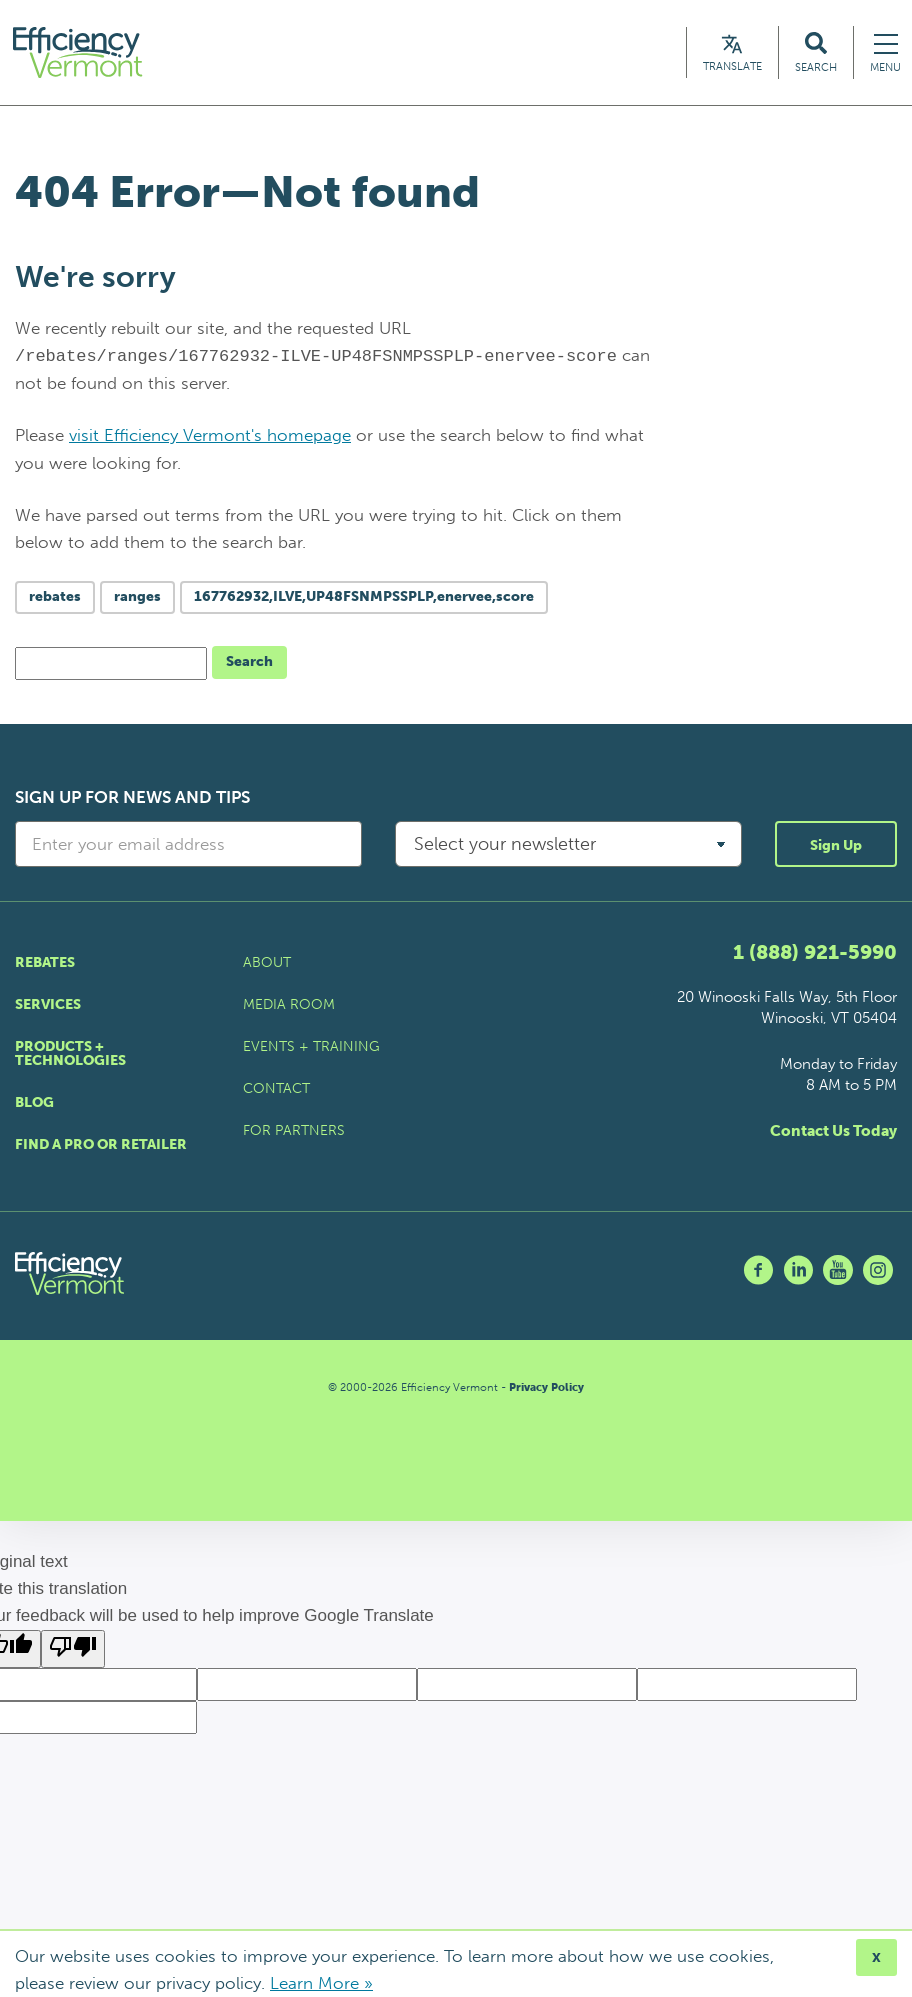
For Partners (294, 1130)
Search (249, 661)
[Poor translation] (73, 1649)
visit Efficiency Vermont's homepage (210, 435)
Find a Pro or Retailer (101, 1144)
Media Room (289, 1004)
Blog (34, 1102)
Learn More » (321, 1983)
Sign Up (836, 845)
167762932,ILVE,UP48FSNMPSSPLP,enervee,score (364, 596)
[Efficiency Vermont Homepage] (79, 52)
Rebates (45, 962)
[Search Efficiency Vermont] (816, 52)
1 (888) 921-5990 (815, 952)
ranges (137, 596)
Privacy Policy (546, 1387)
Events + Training (311, 1046)
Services (48, 1004)
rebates (55, 596)
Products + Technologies (70, 1053)
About (267, 962)
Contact (276, 1088)
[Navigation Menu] (885, 52)
